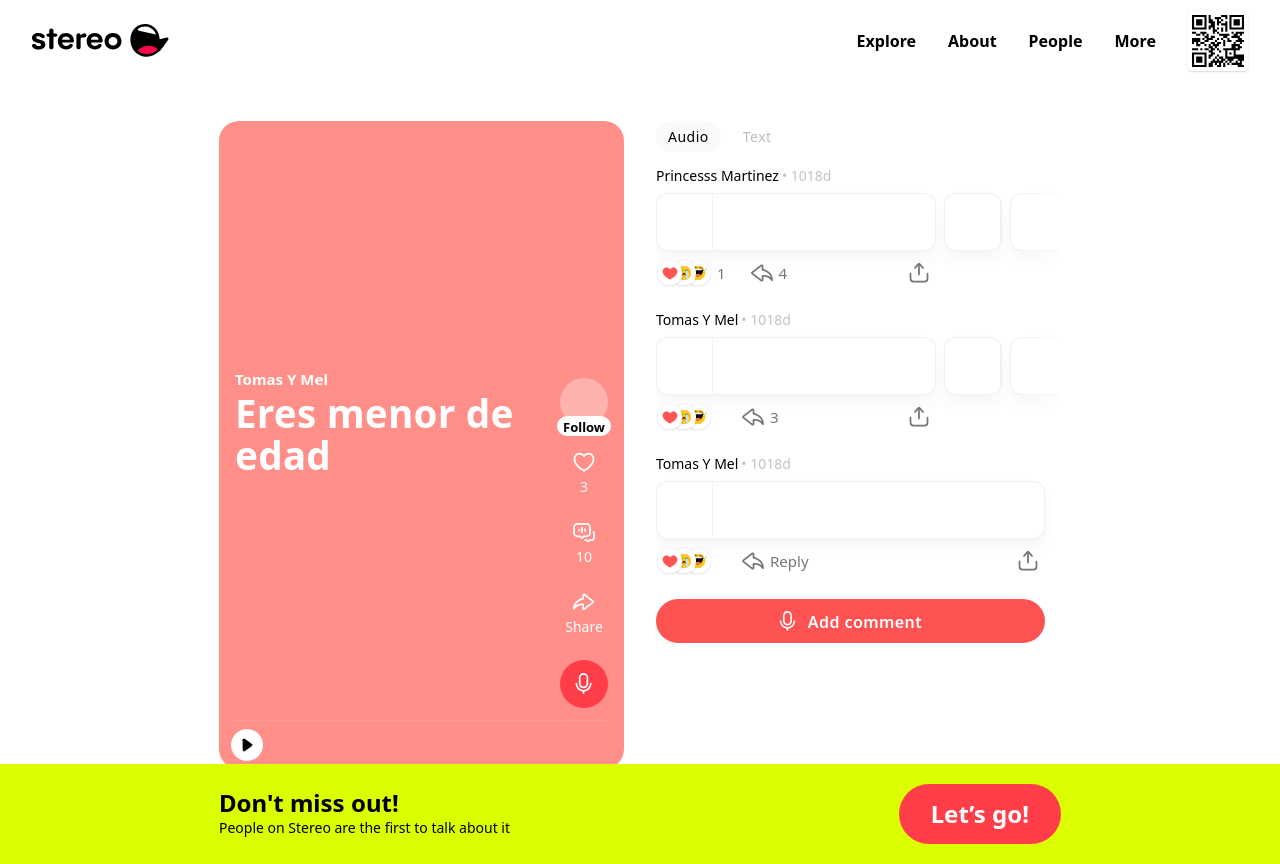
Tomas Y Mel (281, 379)
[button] (980, 814)
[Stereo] (100, 40)
